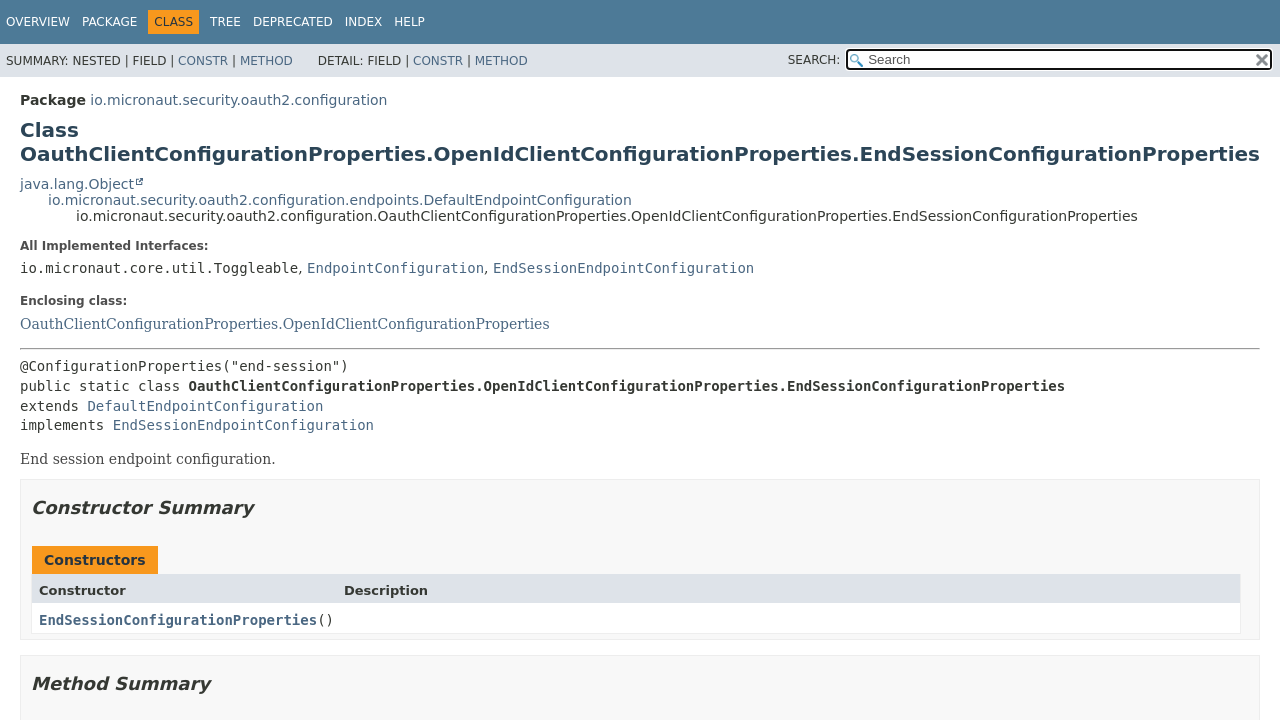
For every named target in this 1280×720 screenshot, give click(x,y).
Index (364, 22)
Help (409, 22)
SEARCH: (814, 60)
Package (109, 22)
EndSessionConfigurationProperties (178, 620)
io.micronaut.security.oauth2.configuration (238, 100)
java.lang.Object (77, 184)
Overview (38, 22)
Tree (225, 22)
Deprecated (293, 22)
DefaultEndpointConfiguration (205, 406)
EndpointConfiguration (395, 268)
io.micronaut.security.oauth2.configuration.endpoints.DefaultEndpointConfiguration (340, 200)
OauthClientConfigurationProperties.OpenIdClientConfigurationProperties (285, 324)
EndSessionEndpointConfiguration (623, 268)
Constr (203, 61)
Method (266, 61)
